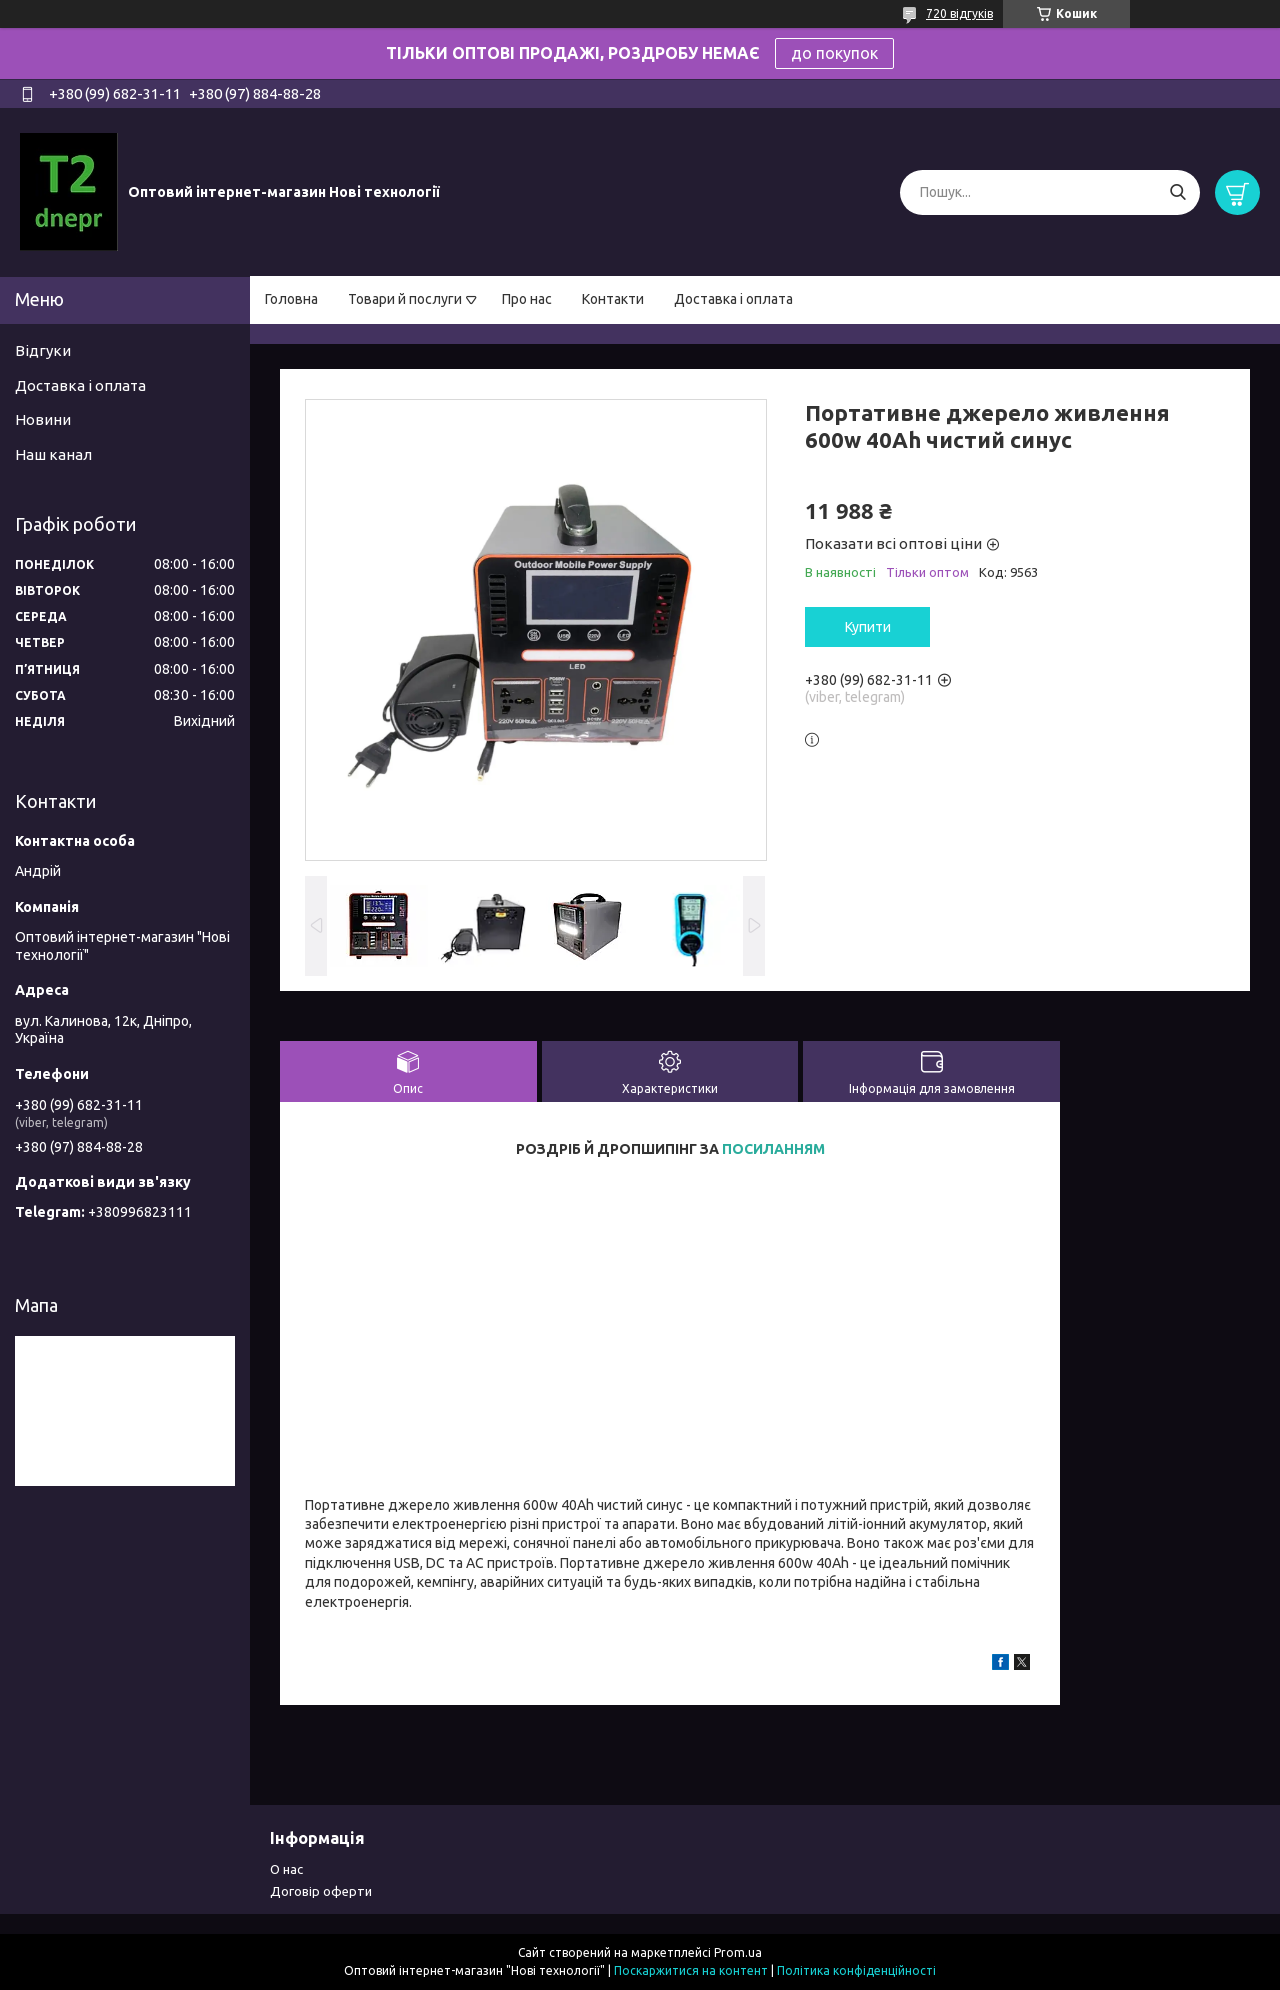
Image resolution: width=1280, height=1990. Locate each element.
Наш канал (53, 454)
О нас (286, 1869)
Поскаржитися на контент (691, 1970)
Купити (868, 627)
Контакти (613, 299)
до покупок (834, 53)
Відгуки (43, 350)
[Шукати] (1177, 192)
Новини (43, 419)
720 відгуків (959, 13)
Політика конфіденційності (856, 1970)
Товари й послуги (405, 299)
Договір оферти (321, 1891)
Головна (291, 299)
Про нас (527, 299)
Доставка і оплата (733, 299)
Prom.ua (738, 1952)
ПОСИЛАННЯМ (773, 1149)
